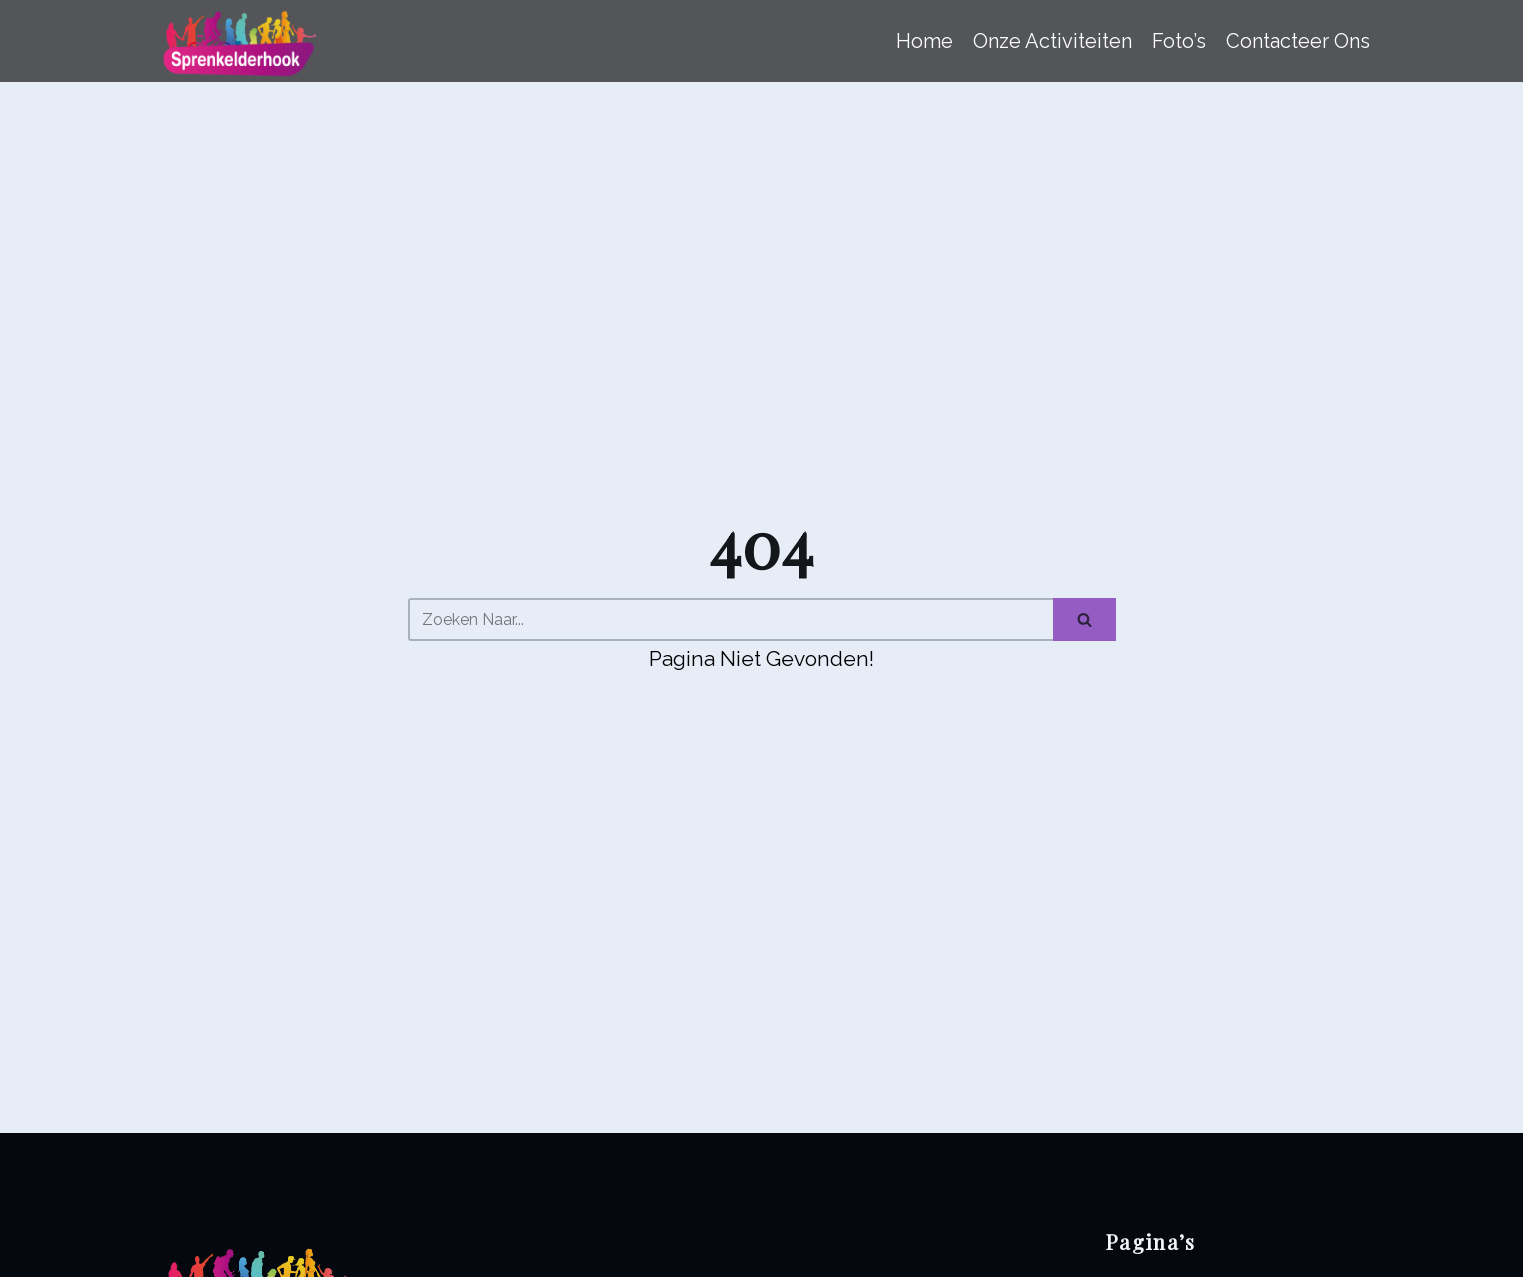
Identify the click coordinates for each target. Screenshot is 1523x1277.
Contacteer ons (1298, 41)
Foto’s (1179, 41)
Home (924, 41)
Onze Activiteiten (1052, 41)
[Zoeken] (730, 619)
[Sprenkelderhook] (236, 41)
